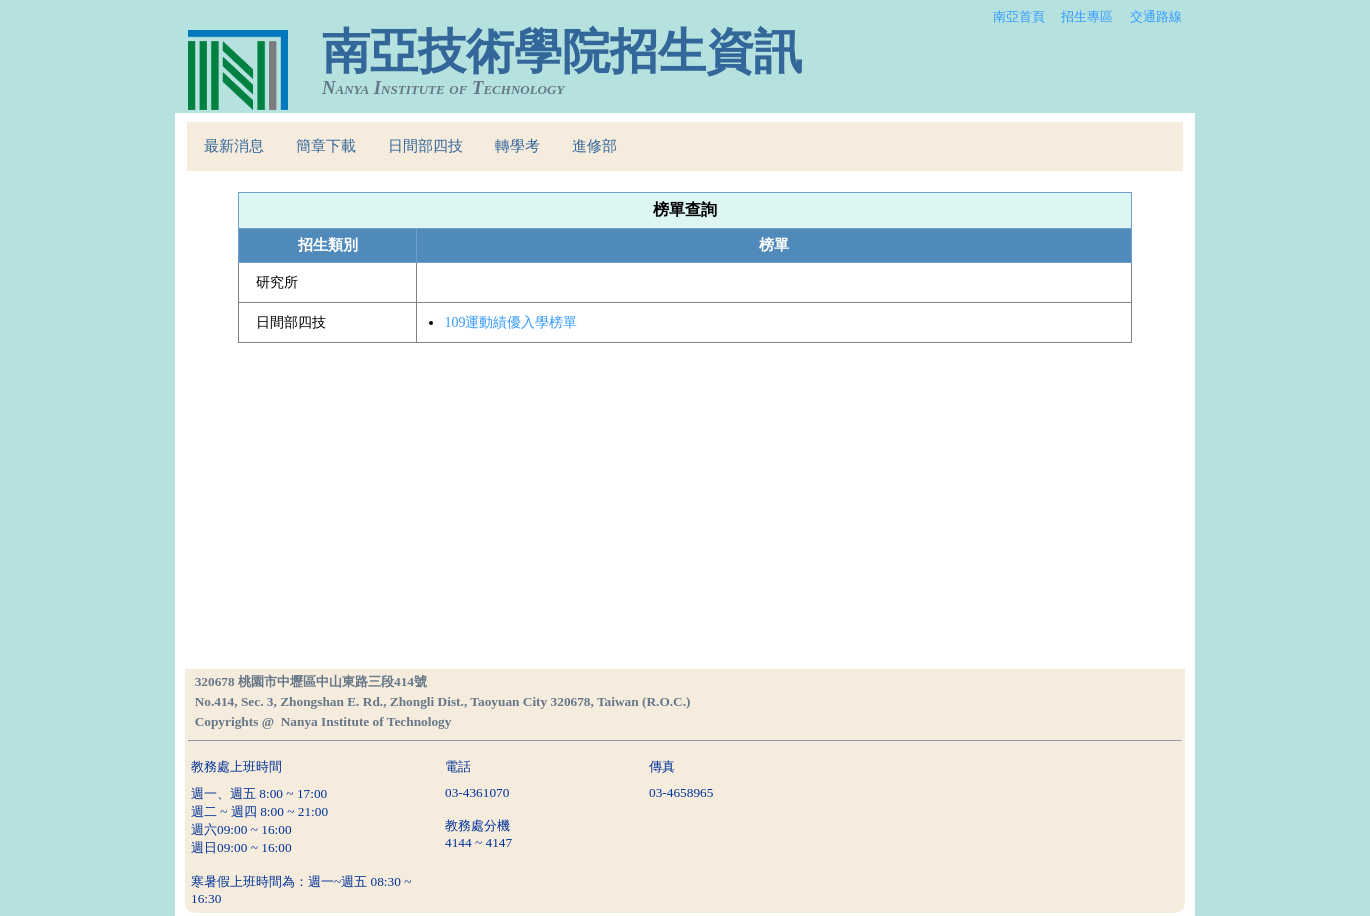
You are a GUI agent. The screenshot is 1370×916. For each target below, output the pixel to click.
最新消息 (234, 146)
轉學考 (517, 146)
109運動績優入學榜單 (510, 322)
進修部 (594, 146)
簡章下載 (326, 146)
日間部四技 (425, 146)
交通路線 (1156, 16)
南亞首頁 (1019, 16)
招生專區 (1087, 16)
